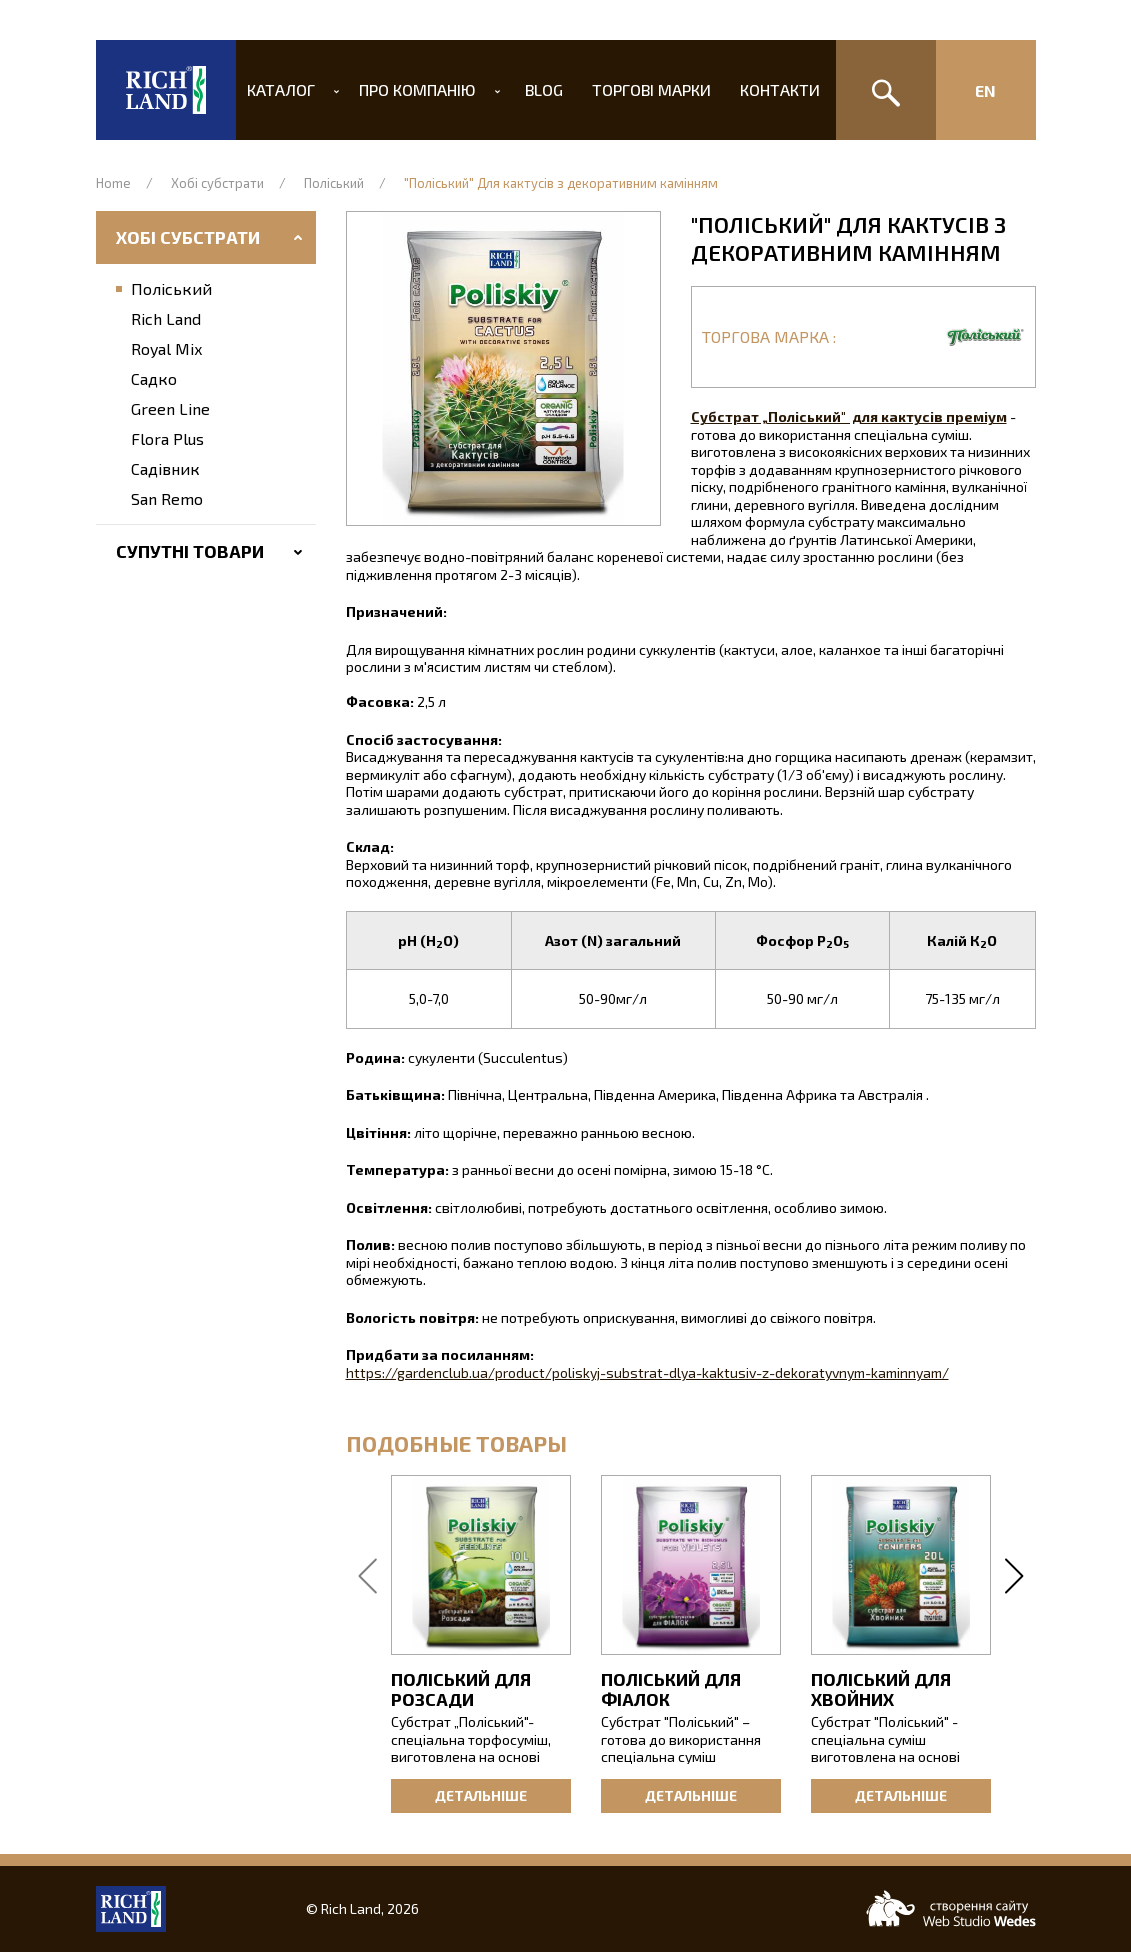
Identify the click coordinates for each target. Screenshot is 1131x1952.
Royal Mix (166, 348)
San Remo (167, 498)
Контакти (769, 89)
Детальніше (481, 1795)
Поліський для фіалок (671, 1689)
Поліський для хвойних (881, 1689)
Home (113, 183)
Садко (154, 378)
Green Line (170, 408)
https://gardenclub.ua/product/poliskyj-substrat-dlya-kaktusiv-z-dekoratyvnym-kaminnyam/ (647, 1372)
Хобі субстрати (217, 183)
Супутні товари (190, 551)
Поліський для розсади (461, 1689)
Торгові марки (645, 89)
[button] (503, 368)
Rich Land (166, 318)
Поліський (334, 183)
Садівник (165, 468)
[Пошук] (886, 90)
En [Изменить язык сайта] (985, 90)
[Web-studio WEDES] (951, 1908)
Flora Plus (167, 438)
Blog (543, 89)
